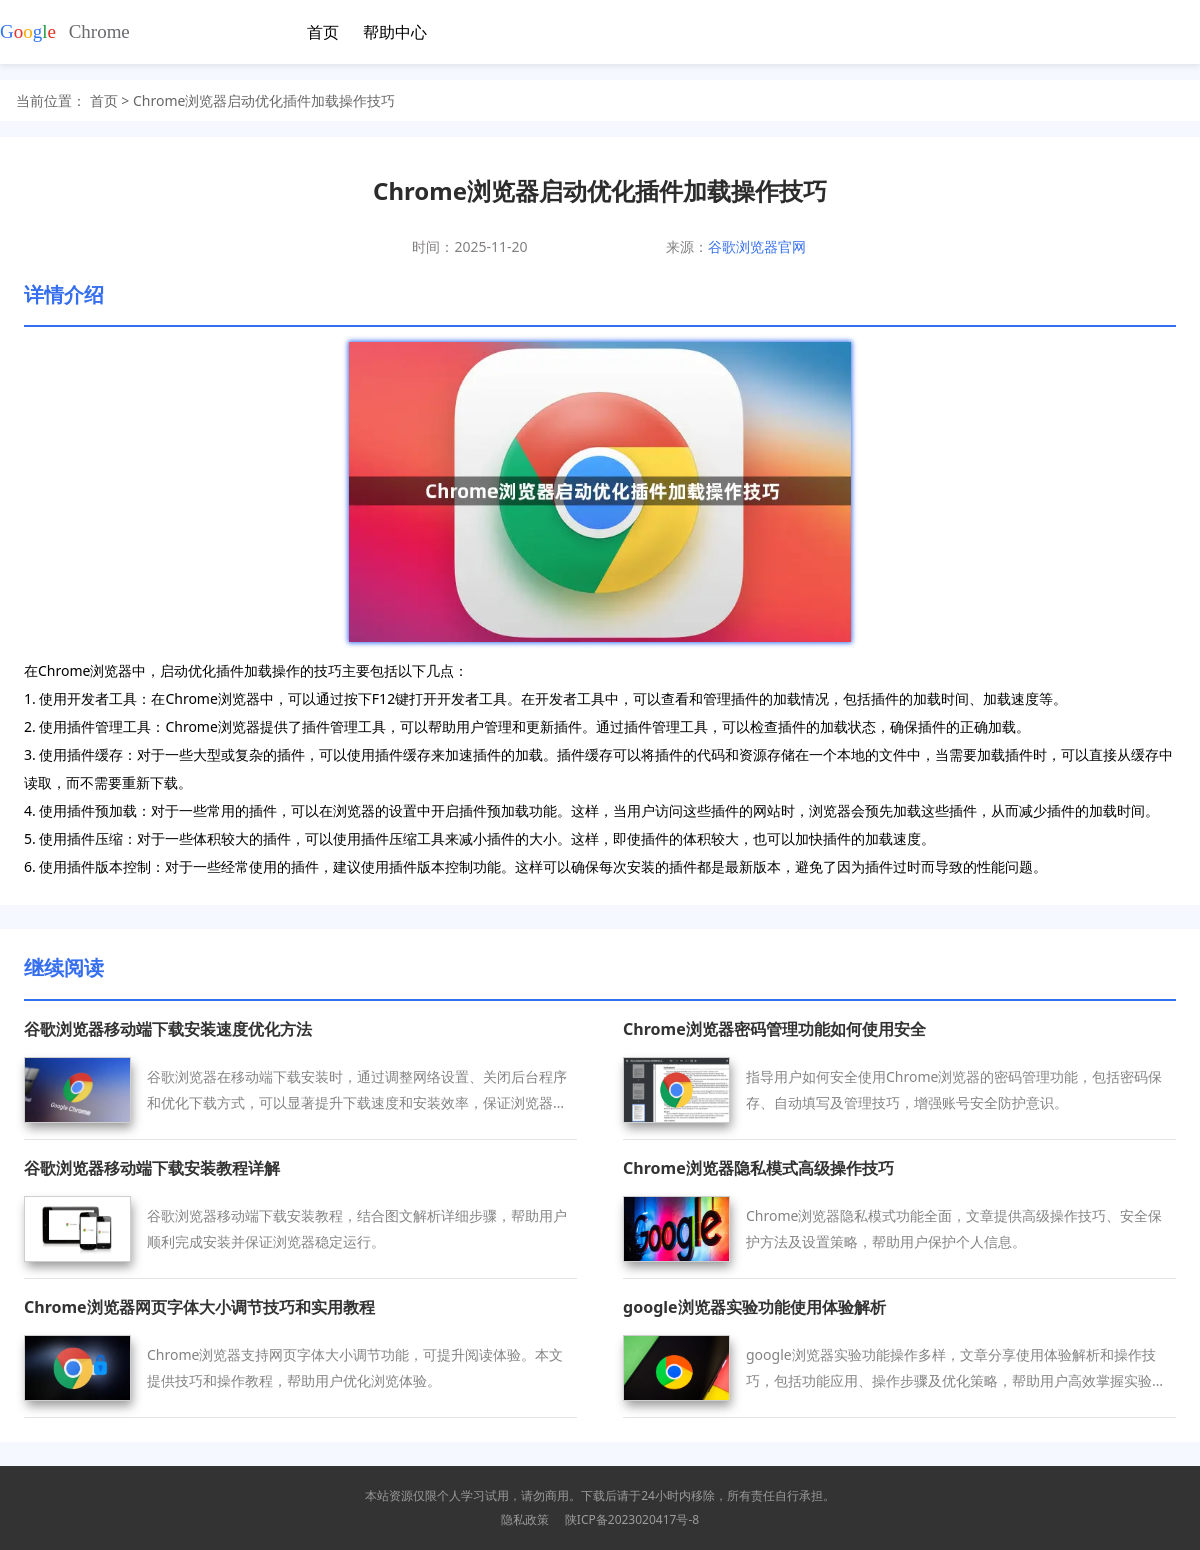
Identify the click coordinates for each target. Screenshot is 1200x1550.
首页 (323, 32)
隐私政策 (525, 1519)
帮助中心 (395, 32)
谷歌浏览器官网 (757, 246)
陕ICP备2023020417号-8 (632, 1519)
